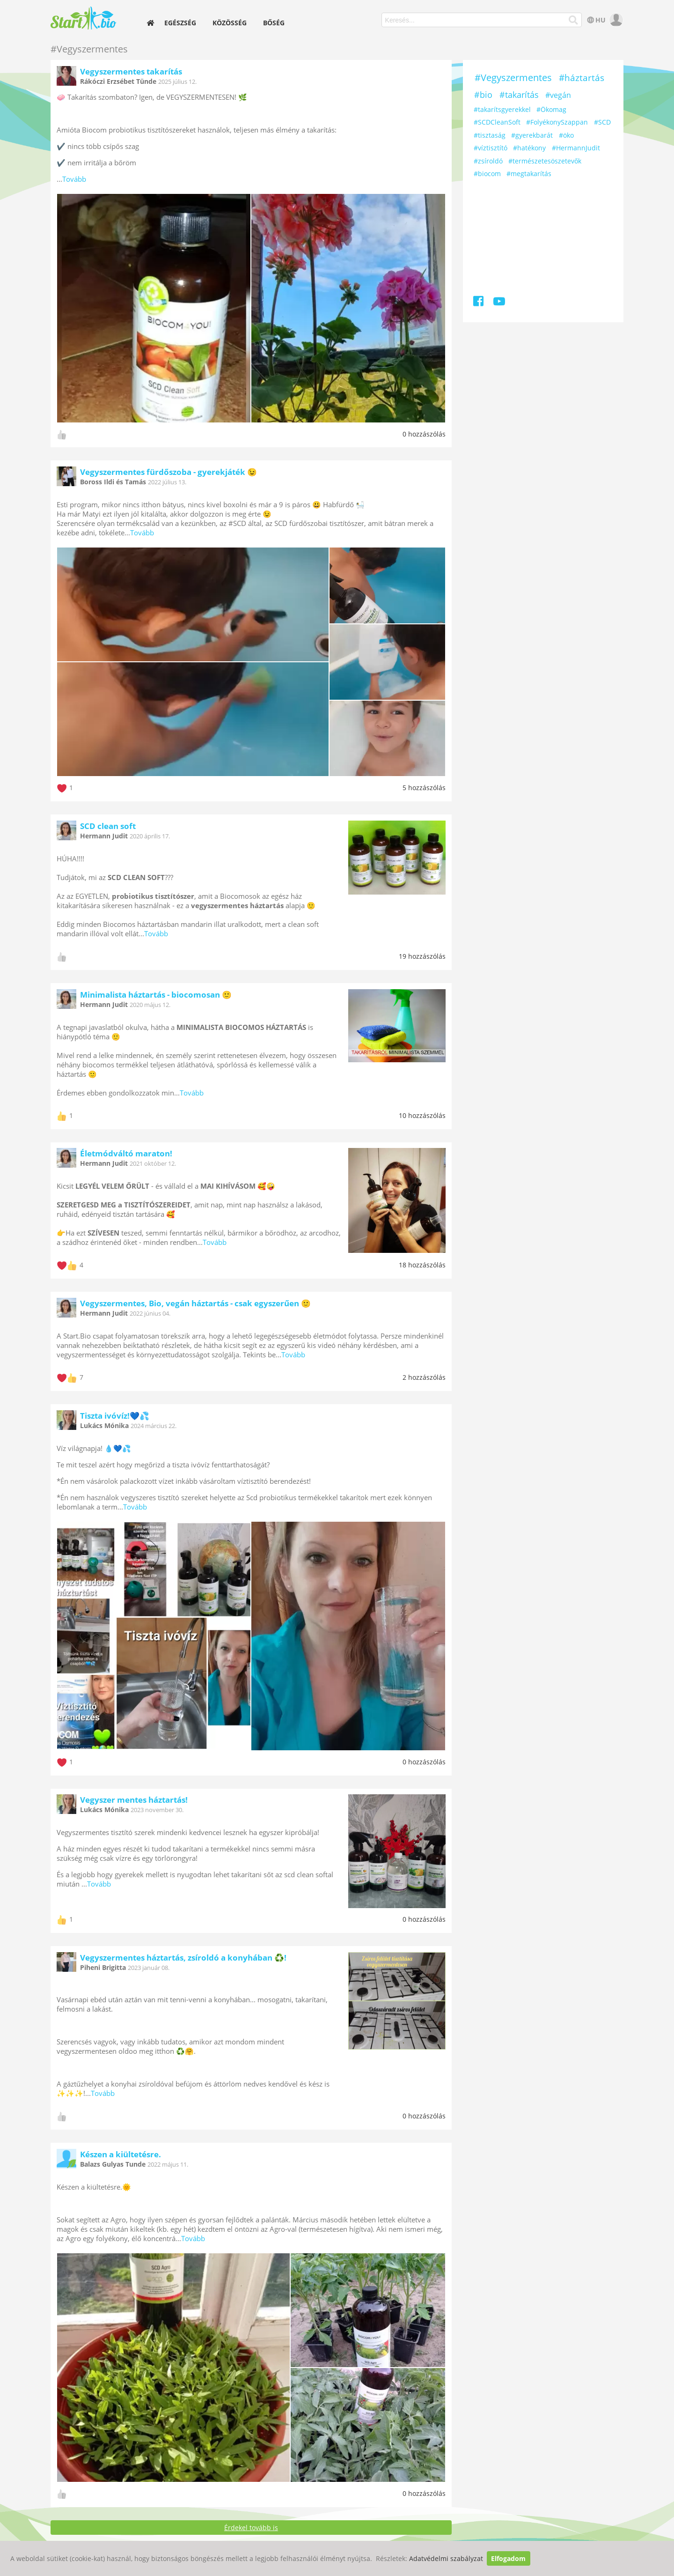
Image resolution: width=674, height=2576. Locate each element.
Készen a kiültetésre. (120, 2154)
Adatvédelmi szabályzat (446, 2558)
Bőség (274, 22)
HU (596, 19)
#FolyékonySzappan (557, 122)
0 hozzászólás (424, 433)
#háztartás (581, 78)
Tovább (74, 179)
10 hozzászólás (422, 1115)
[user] (615, 20)
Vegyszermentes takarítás (131, 71)
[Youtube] (499, 302)
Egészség (180, 22)
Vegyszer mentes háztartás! (134, 1799)
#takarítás (519, 94)
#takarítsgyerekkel (502, 109)
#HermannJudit (576, 147)
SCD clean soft (108, 826)
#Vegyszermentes (513, 77)
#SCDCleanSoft (497, 122)
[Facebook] (479, 302)
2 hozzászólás (424, 1377)
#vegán (558, 95)
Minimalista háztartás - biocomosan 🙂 (156, 994)
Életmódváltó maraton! (126, 1153)
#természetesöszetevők (544, 160)
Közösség (229, 22)
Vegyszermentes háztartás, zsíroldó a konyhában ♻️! (183, 1957)
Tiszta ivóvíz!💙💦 (114, 1415)
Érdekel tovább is (251, 2527)
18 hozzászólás (422, 1264)
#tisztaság (490, 135)
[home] (151, 22)
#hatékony (529, 147)
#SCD (602, 122)
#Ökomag (551, 109)
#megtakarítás (528, 173)
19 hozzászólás (422, 956)
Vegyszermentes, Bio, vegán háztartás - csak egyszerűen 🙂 (195, 1303)
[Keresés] (573, 20)
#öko (566, 135)
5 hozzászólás (424, 787)
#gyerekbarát (532, 135)
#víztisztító (490, 147)
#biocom (487, 173)
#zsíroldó (488, 160)
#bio (483, 94)
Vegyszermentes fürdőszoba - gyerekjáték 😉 (168, 471)
